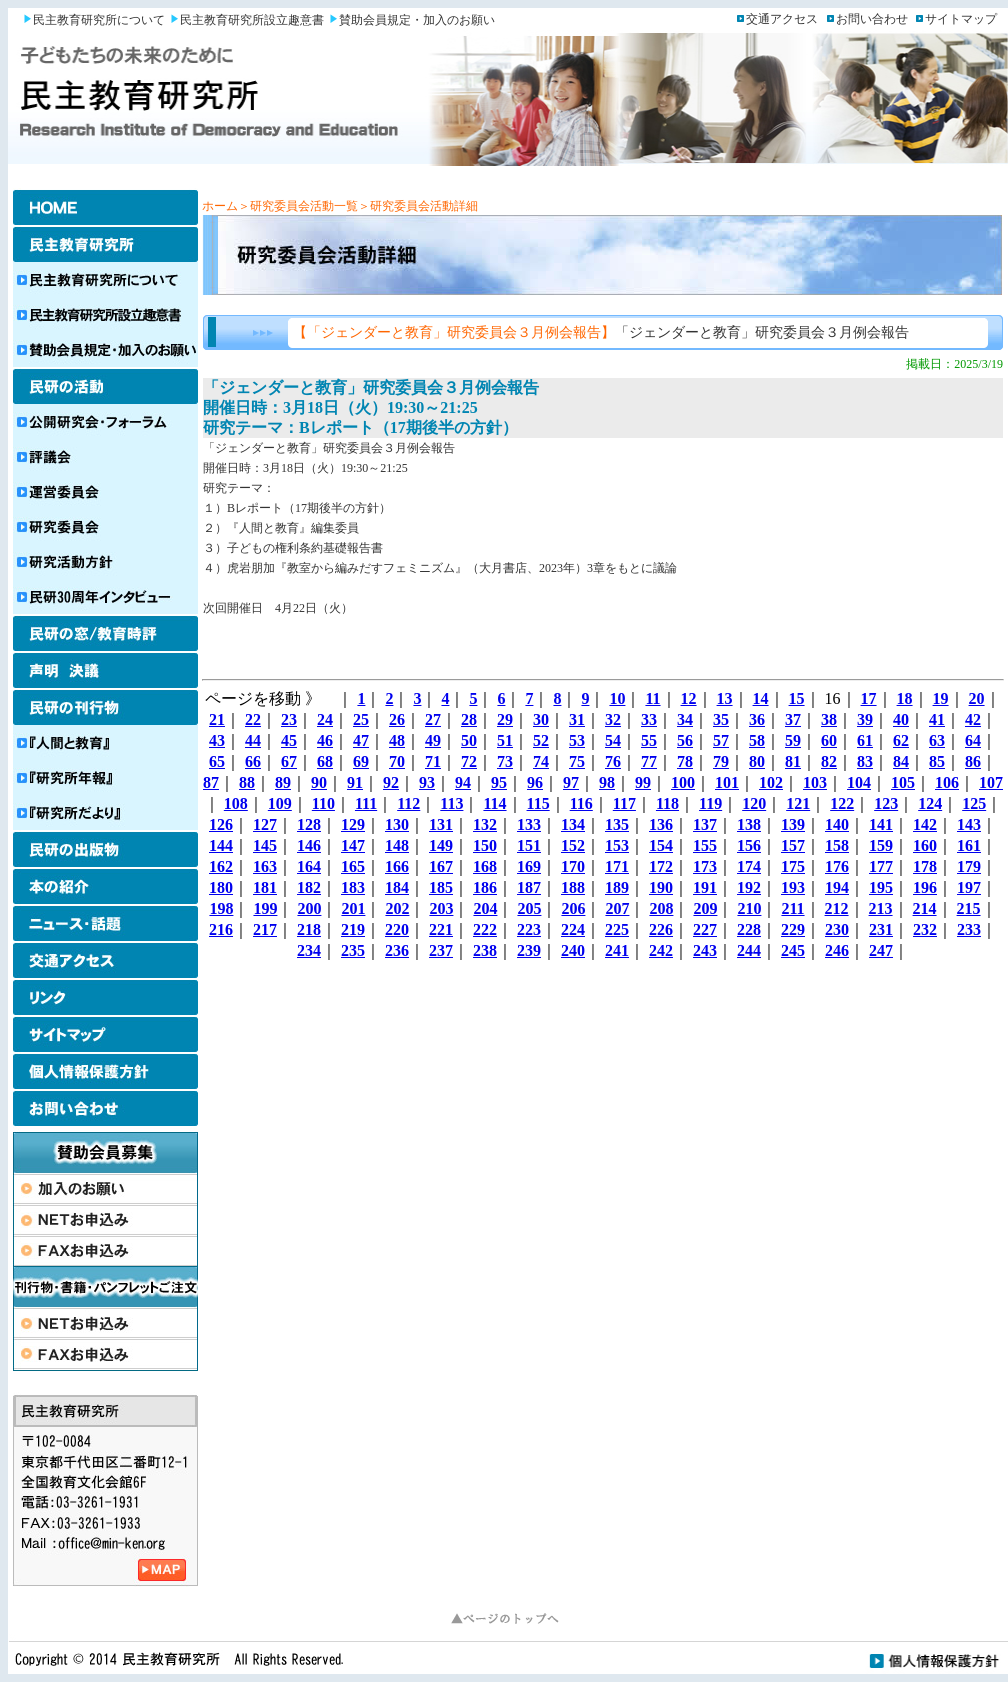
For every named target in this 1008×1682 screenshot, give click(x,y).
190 (661, 887)
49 (433, 740)
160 (925, 845)
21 (217, 719)
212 (837, 908)
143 (969, 824)
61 (865, 740)
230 (837, 929)
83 (865, 761)
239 (529, 950)
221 (441, 929)
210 (749, 908)
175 (793, 866)
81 (793, 761)
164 (309, 866)
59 (793, 740)
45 (289, 740)
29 (505, 719)
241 (617, 950)
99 (643, 782)
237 (441, 950)
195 (881, 887)
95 (499, 782)
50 (469, 740)
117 (624, 803)
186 (485, 887)
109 (280, 803)
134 (573, 824)
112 (408, 803)
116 (581, 803)
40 (901, 719)
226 (661, 929)
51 (505, 740)
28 (469, 719)
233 (969, 929)
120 (754, 803)
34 (685, 719)
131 (441, 824)
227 (705, 929)
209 (705, 908)
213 (881, 908)
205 (529, 908)
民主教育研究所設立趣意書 (252, 20)
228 (749, 929)
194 (837, 887)
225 (617, 929)
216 (221, 929)
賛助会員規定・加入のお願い (417, 20)
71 (433, 761)
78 (685, 761)
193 (793, 887)
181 (265, 887)
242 (661, 950)
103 (815, 782)
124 (930, 803)
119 (710, 803)
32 (613, 719)
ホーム (220, 206)
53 (577, 740)
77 (649, 761)
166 (397, 866)
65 (217, 761)
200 (309, 908)
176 (837, 866)
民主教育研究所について (99, 20)
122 (842, 803)
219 (353, 929)
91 (355, 782)
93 (427, 782)
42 (973, 719)
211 (792, 908)
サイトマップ (961, 19)
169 (529, 866)
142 (925, 824)
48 (397, 740)
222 (485, 929)
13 (725, 698)
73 (505, 761)
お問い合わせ (872, 19)
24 (325, 719)
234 (309, 950)
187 (529, 887)
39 (865, 719)
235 (353, 950)
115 (538, 803)
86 (973, 761)
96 (535, 782)
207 (617, 908)
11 (652, 698)
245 (793, 950)
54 (613, 740)
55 (649, 740)
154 (661, 845)
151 (529, 845)
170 (573, 866)
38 (829, 719)
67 (289, 761)
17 (869, 698)
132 (485, 824)
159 (881, 845)
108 (236, 803)
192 (749, 887)
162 (221, 866)
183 (353, 887)
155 (705, 845)
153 (617, 845)
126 (221, 824)
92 (391, 782)
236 (397, 950)
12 (689, 698)
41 (937, 719)
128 (309, 824)
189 (617, 887)
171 (617, 866)
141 (881, 824)
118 (667, 803)
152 (573, 845)
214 (925, 908)
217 (265, 929)
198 (221, 908)
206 (573, 908)
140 (837, 824)
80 (757, 761)
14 (761, 698)
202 (397, 908)
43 (217, 740)
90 (319, 782)
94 (463, 782)
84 (901, 761)
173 (705, 866)
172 (661, 866)
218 (309, 929)
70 (397, 761)
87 (211, 782)
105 (903, 782)
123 (886, 803)
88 (247, 782)
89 (283, 782)
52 (541, 740)
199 (265, 908)
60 (829, 740)
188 (573, 887)
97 (571, 782)
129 (353, 824)
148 (397, 845)
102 (771, 782)
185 (441, 887)
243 (705, 950)
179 (969, 866)
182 (309, 887)
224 (573, 929)
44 (253, 740)
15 (797, 698)
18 (905, 698)
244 (749, 950)
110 (323, 803)
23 (289, 719)
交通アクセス (782, 19)
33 (649, 719)
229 (793, 929)
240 (573, 950)
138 (749, 824)
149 (441, 845)
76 (613, 761)
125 (974, 803)
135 (617, 824)
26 (397, 719)
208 (661, 908)
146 (309, 845)
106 (947, 782)
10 (617, 698)
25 (361, 719)
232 (925, 929)
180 (221, 887)
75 (577, 761)
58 (757, 740)
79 (721, 761)
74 (541, 761)
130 (397, 824)
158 (837, 845)
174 (749, 866)
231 (881, 929)
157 (793, 845)
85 (937, 761)
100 (683, 782)
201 (353, 908)
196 (925, 887)
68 (325, 761)
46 (325, 740)
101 (727, 782)
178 (925, 866)
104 (859, 782)
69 (361, 761)
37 (793, 719)
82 (829, 761)
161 (969, 845)
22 (253, 719)
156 (749, 845)
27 (433, 719)
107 (991, 782)
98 (607, 782)
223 (529, 929)
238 (485, 950)
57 (721, 740)
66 (253, 761)
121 (798, 803)
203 (441, 908)
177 (881, 866)
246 (837, 950)
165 (353, 866)
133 (529, 824)
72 (469, 761)
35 (721, 719)
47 (361, 740)
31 (577, 719)
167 (441, 866)
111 (366, 803)
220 (397, 929)
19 (941, 698)
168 (485, 866)
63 (937, 740)
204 (485, 908)
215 (969, 908)
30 (541, 719)
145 (265, 845)
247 (881, 950)
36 (757, 719)
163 (265, 866)
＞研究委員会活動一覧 (298, 206)
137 (705, 824)
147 (353, 845)
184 (397, 887)
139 (793, 824)
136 (661, 824)
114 (494, 803)
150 (485, 845)
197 (969, 887)
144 (221, 845)
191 (705, 887)
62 (901, 740)
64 (973, 740)
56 (685, 740)
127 (265, 824)
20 (977, 698)
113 (451, 803)
